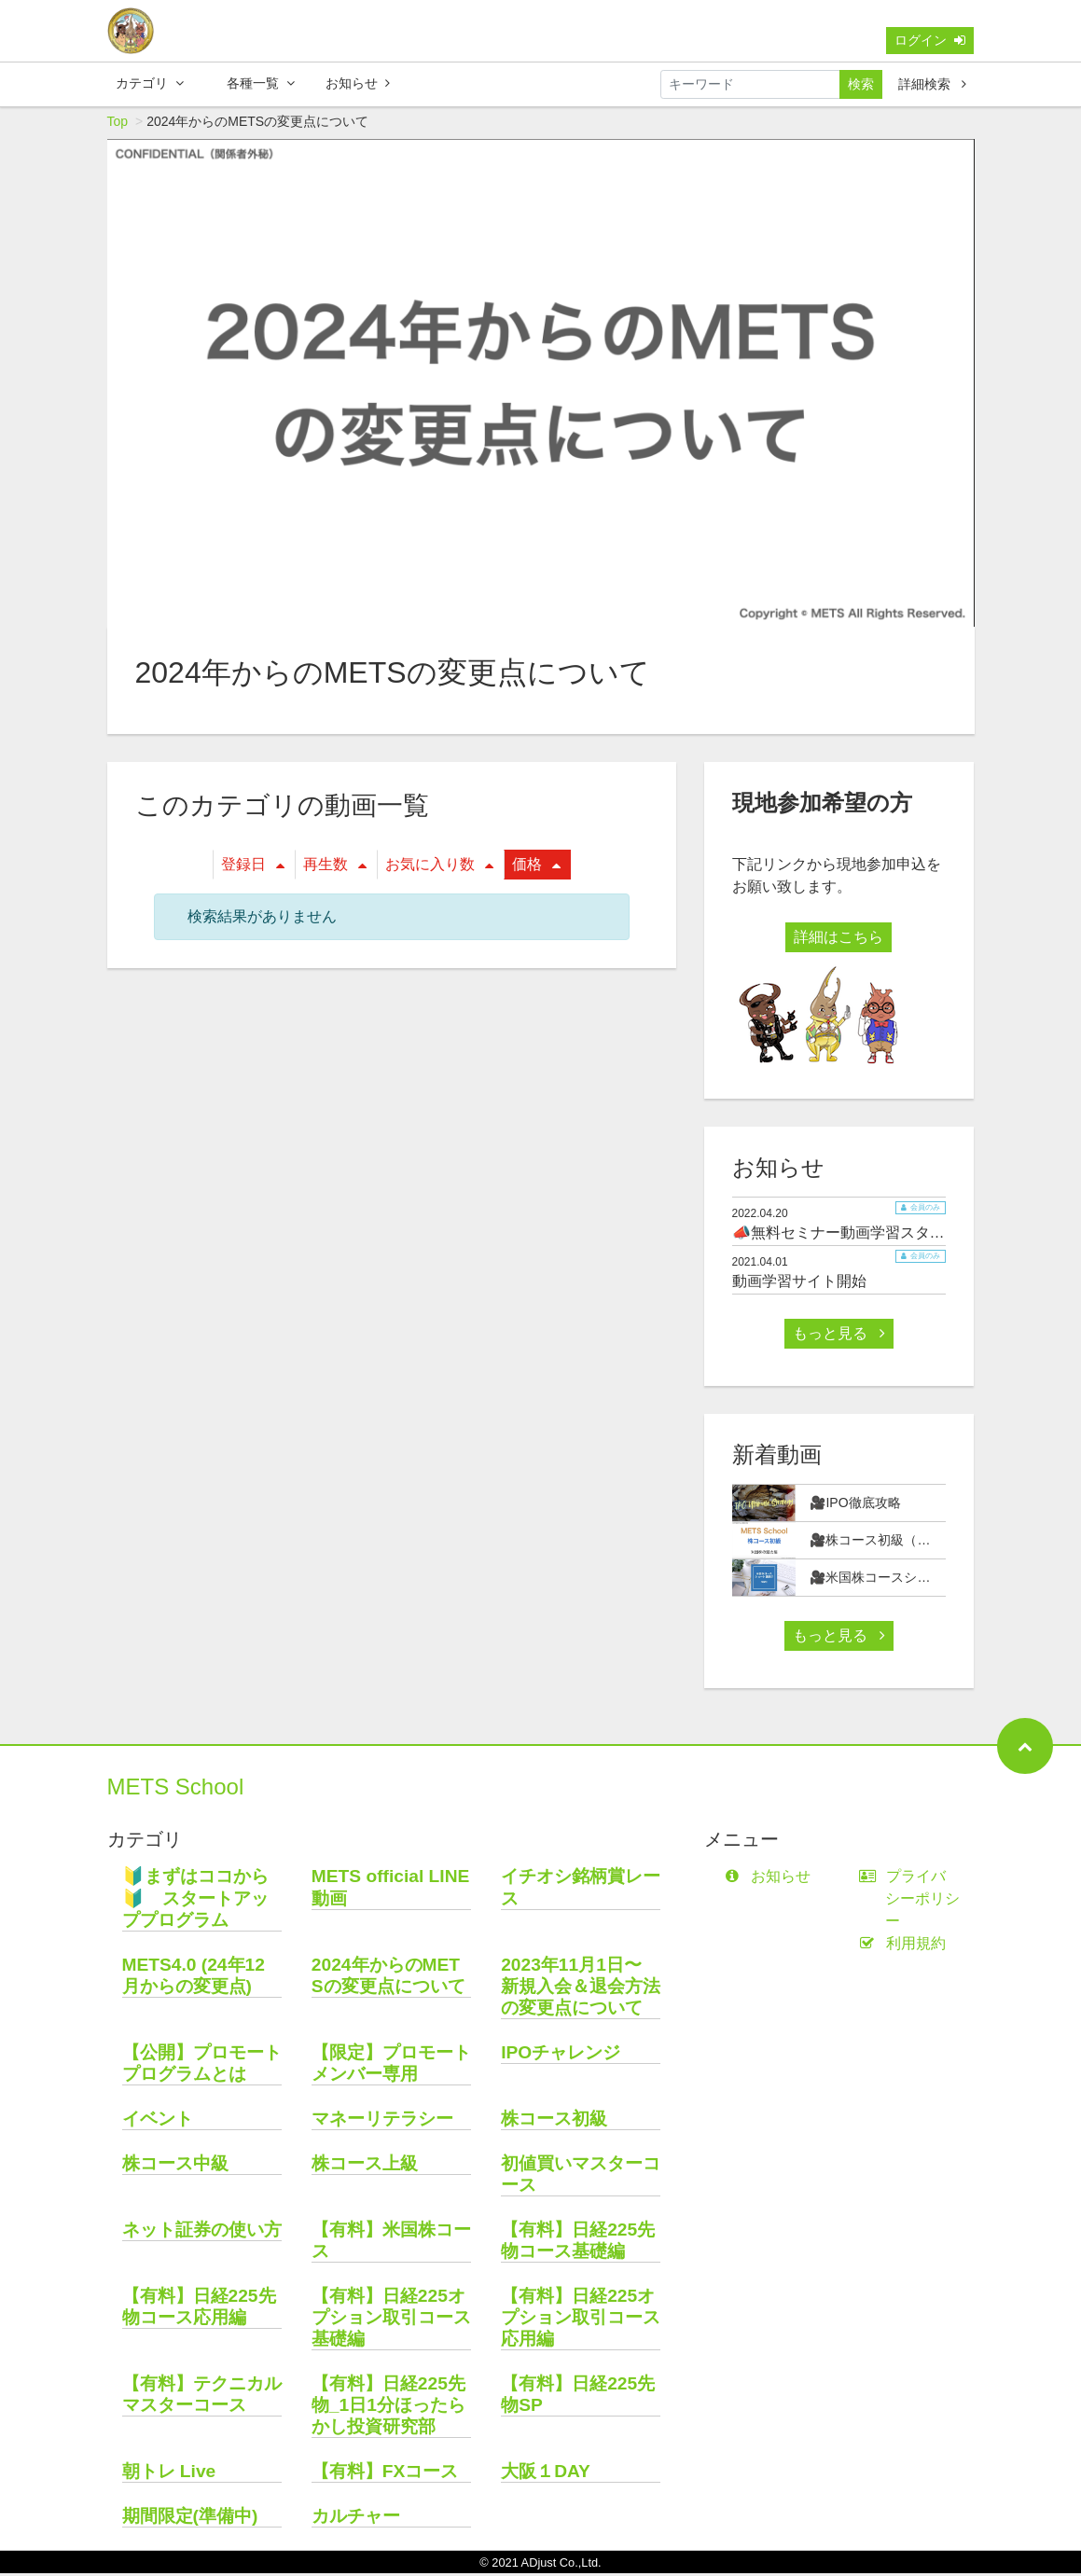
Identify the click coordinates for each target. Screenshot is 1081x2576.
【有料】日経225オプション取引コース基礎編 (391, 2320)
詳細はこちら (838, 940)
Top (118, 124)
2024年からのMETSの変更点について (388, 1978)
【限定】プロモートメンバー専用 (391, 2065)
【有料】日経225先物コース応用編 (199, 2309)
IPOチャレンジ (560, 2055)
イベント (157, 2121)
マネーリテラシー (382, 2121)
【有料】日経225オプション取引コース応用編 (580, 2320)
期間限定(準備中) (190, 2518)
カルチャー (356, 2518)
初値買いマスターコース (580, 2176)
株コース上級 (365, 2166)
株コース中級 (175, 2166)
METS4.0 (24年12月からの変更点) (193, 1978)
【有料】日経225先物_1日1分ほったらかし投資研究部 (388, 2407)
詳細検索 (932, 83)
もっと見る (838, 1336)
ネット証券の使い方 (202, 2232)
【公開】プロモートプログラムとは (202, 2065)
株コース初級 (554, 2121)
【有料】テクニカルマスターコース (202, 2396)
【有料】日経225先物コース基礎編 (578, 2243)
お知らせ (358, 83)
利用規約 (906, 1946)
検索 (861, 83)
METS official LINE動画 (391, 1889)
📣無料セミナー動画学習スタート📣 (855, 1235)
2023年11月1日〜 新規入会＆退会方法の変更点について (580, 1989)
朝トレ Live (169, 2474)
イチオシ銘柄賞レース (580, 1889)
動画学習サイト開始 (799, 1284)
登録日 (252, 867)
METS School (175, 1789)
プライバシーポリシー (913, 1901)
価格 (536, 867)
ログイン (929, 40)
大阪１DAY (545, 2474)
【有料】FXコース (385, 2474)
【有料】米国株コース (391, 2243)
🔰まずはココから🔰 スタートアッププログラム (195, 1900)
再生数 (335, 867)
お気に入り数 (439, 867)
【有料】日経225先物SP (578, 2396)
